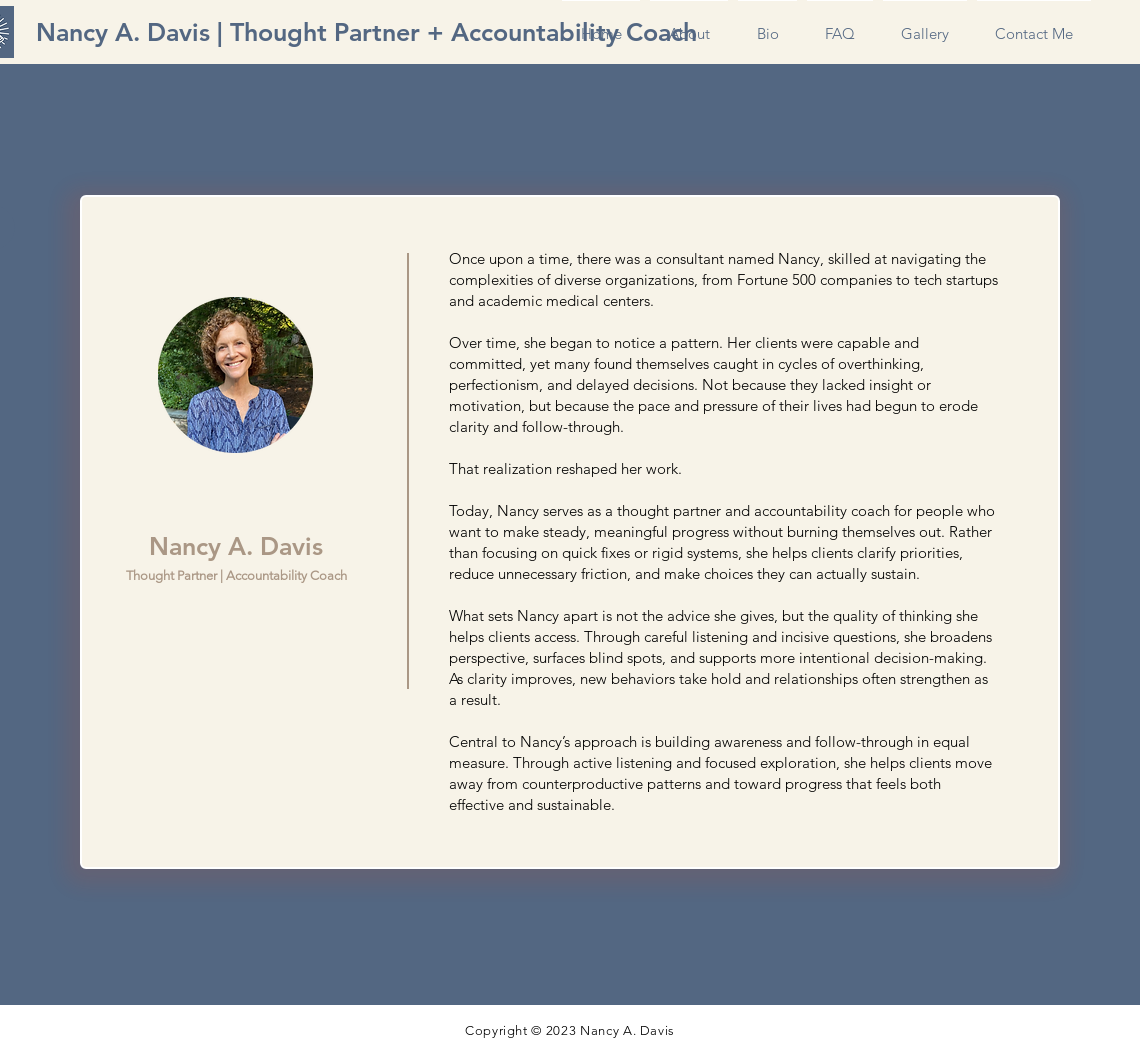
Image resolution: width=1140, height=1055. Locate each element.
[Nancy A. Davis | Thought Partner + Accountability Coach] (366, 32)
